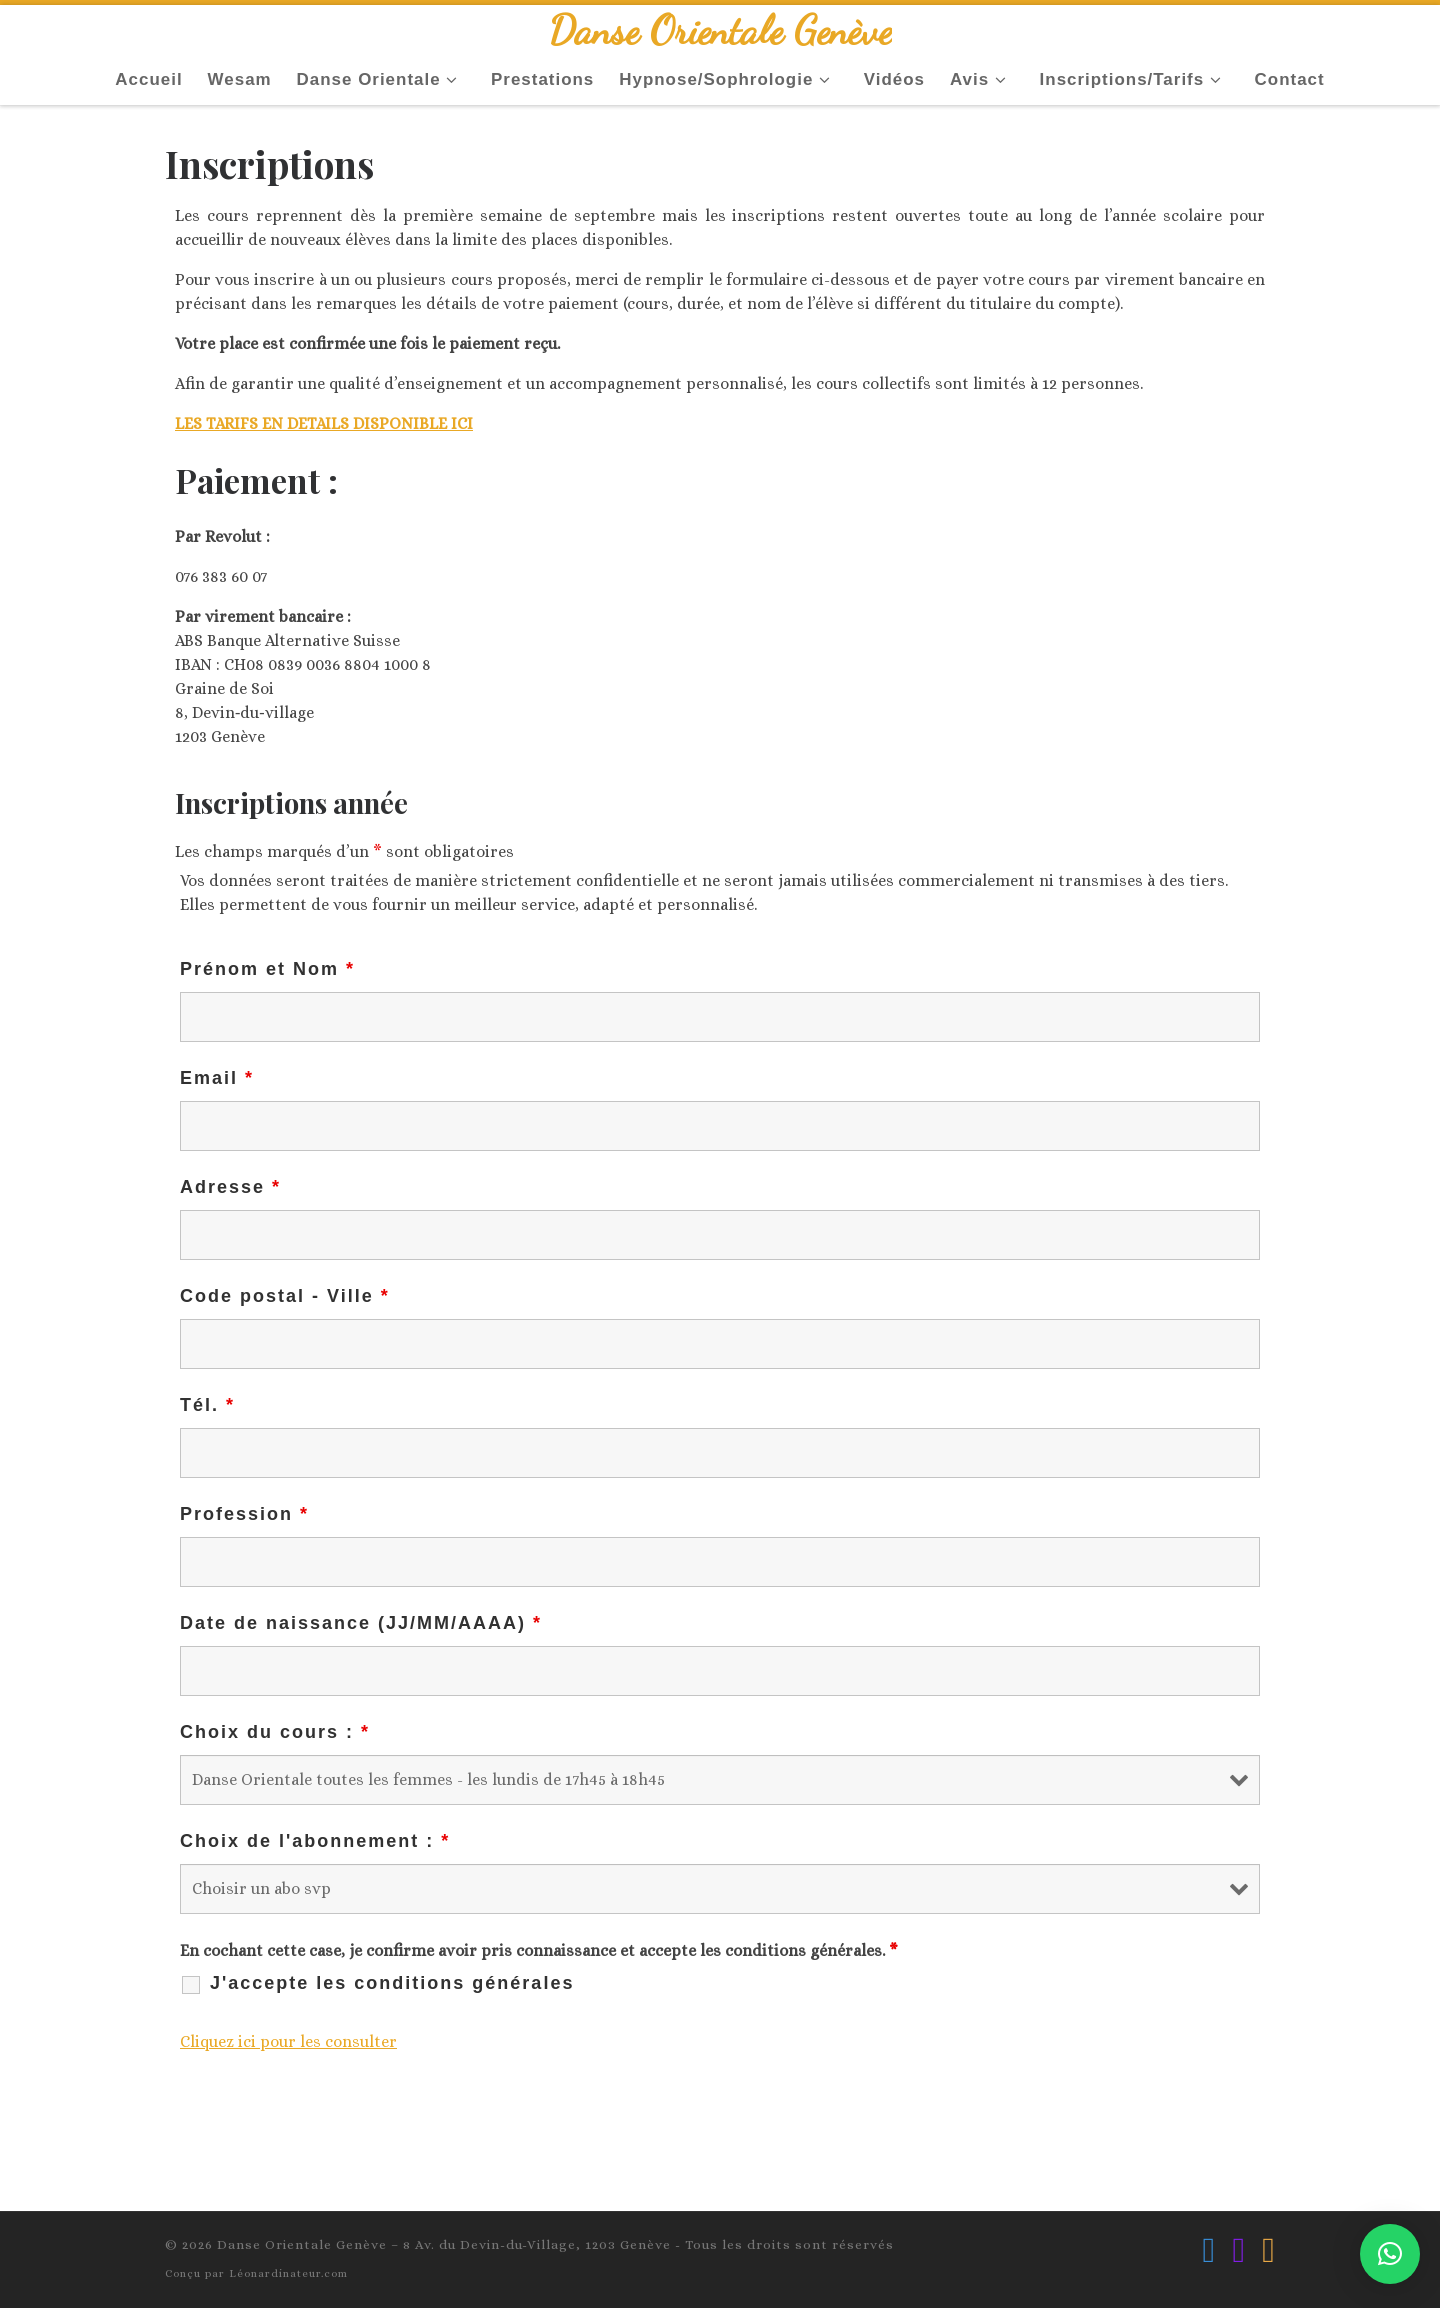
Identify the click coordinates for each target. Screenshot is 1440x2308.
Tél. (207, 1405)
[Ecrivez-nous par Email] (1268, 2250)
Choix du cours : (275, 1732)
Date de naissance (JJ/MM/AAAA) (361, 1623)
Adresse (230, 1187)
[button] (1390, 2254)
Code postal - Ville (285, 1296)
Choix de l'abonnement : (315, 1841)
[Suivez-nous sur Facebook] (1209, 2250)
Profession (244, 1514)
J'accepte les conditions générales (392, 1983)
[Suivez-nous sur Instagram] (1238, 2250)
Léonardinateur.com (288, 2273)
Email (217, 1078)
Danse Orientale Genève (302, 2244)
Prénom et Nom (267, 969)
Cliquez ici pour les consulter (288, 2041)
